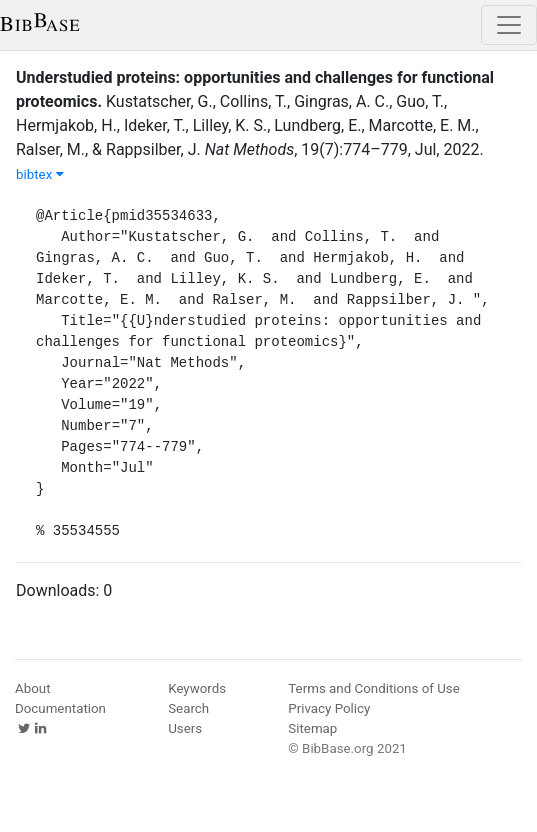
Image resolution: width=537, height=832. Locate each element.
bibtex (40, 174)
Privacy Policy (329, 708)
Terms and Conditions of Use (373, 688)
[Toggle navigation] (509, 25)
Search (188, 708)
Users (185, 728)
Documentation (60, 708)
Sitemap (312, 728)
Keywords (197, 688)
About (33, 688)
